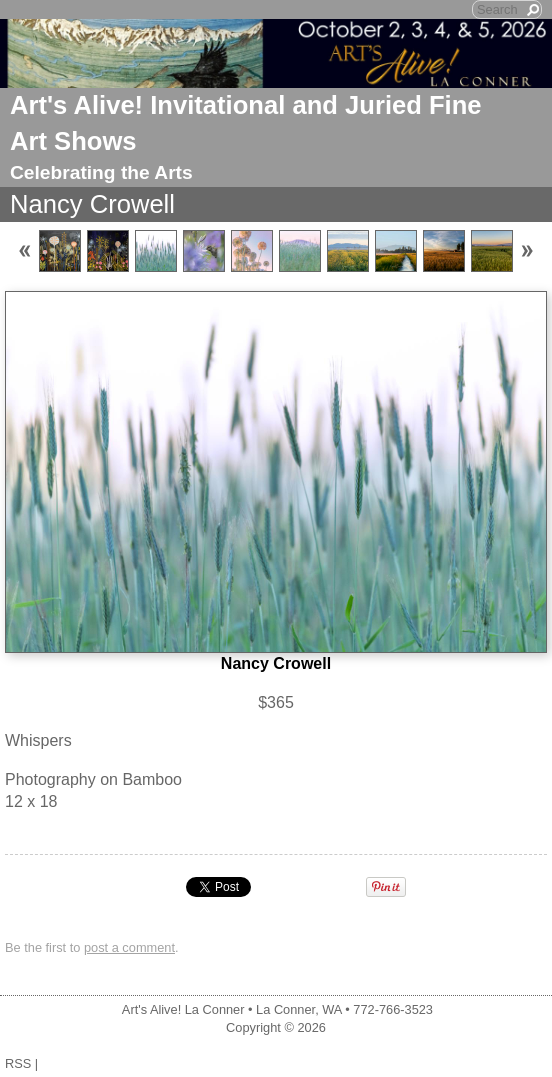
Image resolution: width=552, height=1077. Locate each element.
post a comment (129, 947)
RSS (18, 1063)
